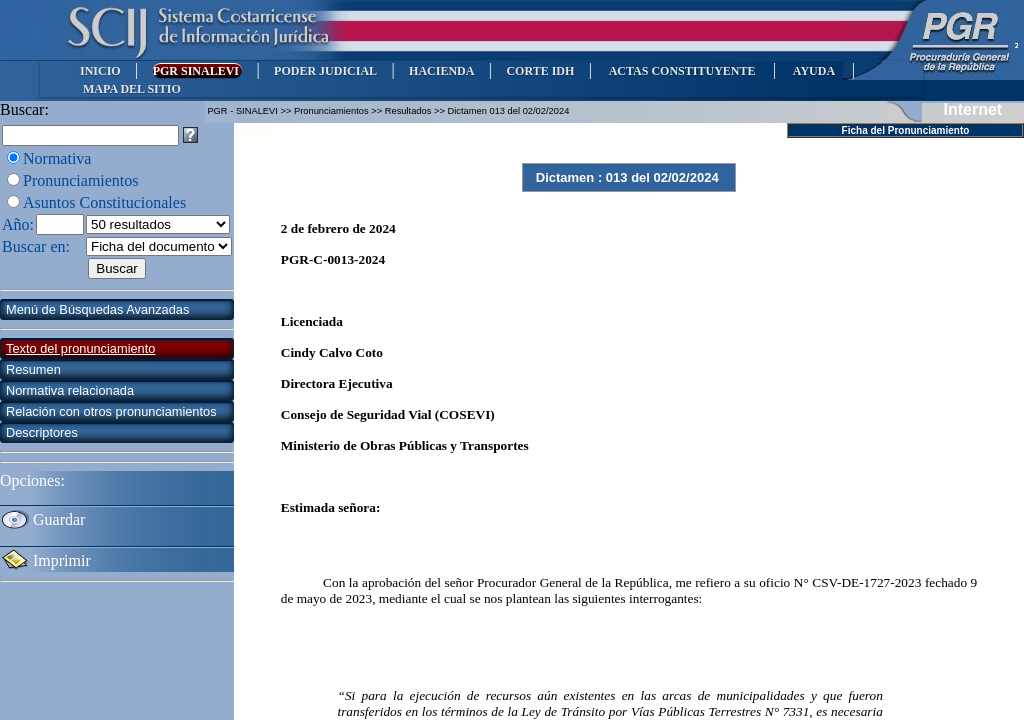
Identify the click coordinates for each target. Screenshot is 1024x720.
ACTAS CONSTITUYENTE (682, 71)
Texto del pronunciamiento (80, 348)
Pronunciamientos (81, 180)
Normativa (57, 158)
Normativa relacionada (70, 390)
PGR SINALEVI (197, 71)
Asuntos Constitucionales (104, 202)
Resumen (33, 369)
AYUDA (813, 71)
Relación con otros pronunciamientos (111, 411)
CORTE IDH (540, 71)
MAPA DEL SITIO (132, 89)
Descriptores (42, 432)
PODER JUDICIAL (325, 71)
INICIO (100, 71)
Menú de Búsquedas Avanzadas (97, 309)
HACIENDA (441, 71)
